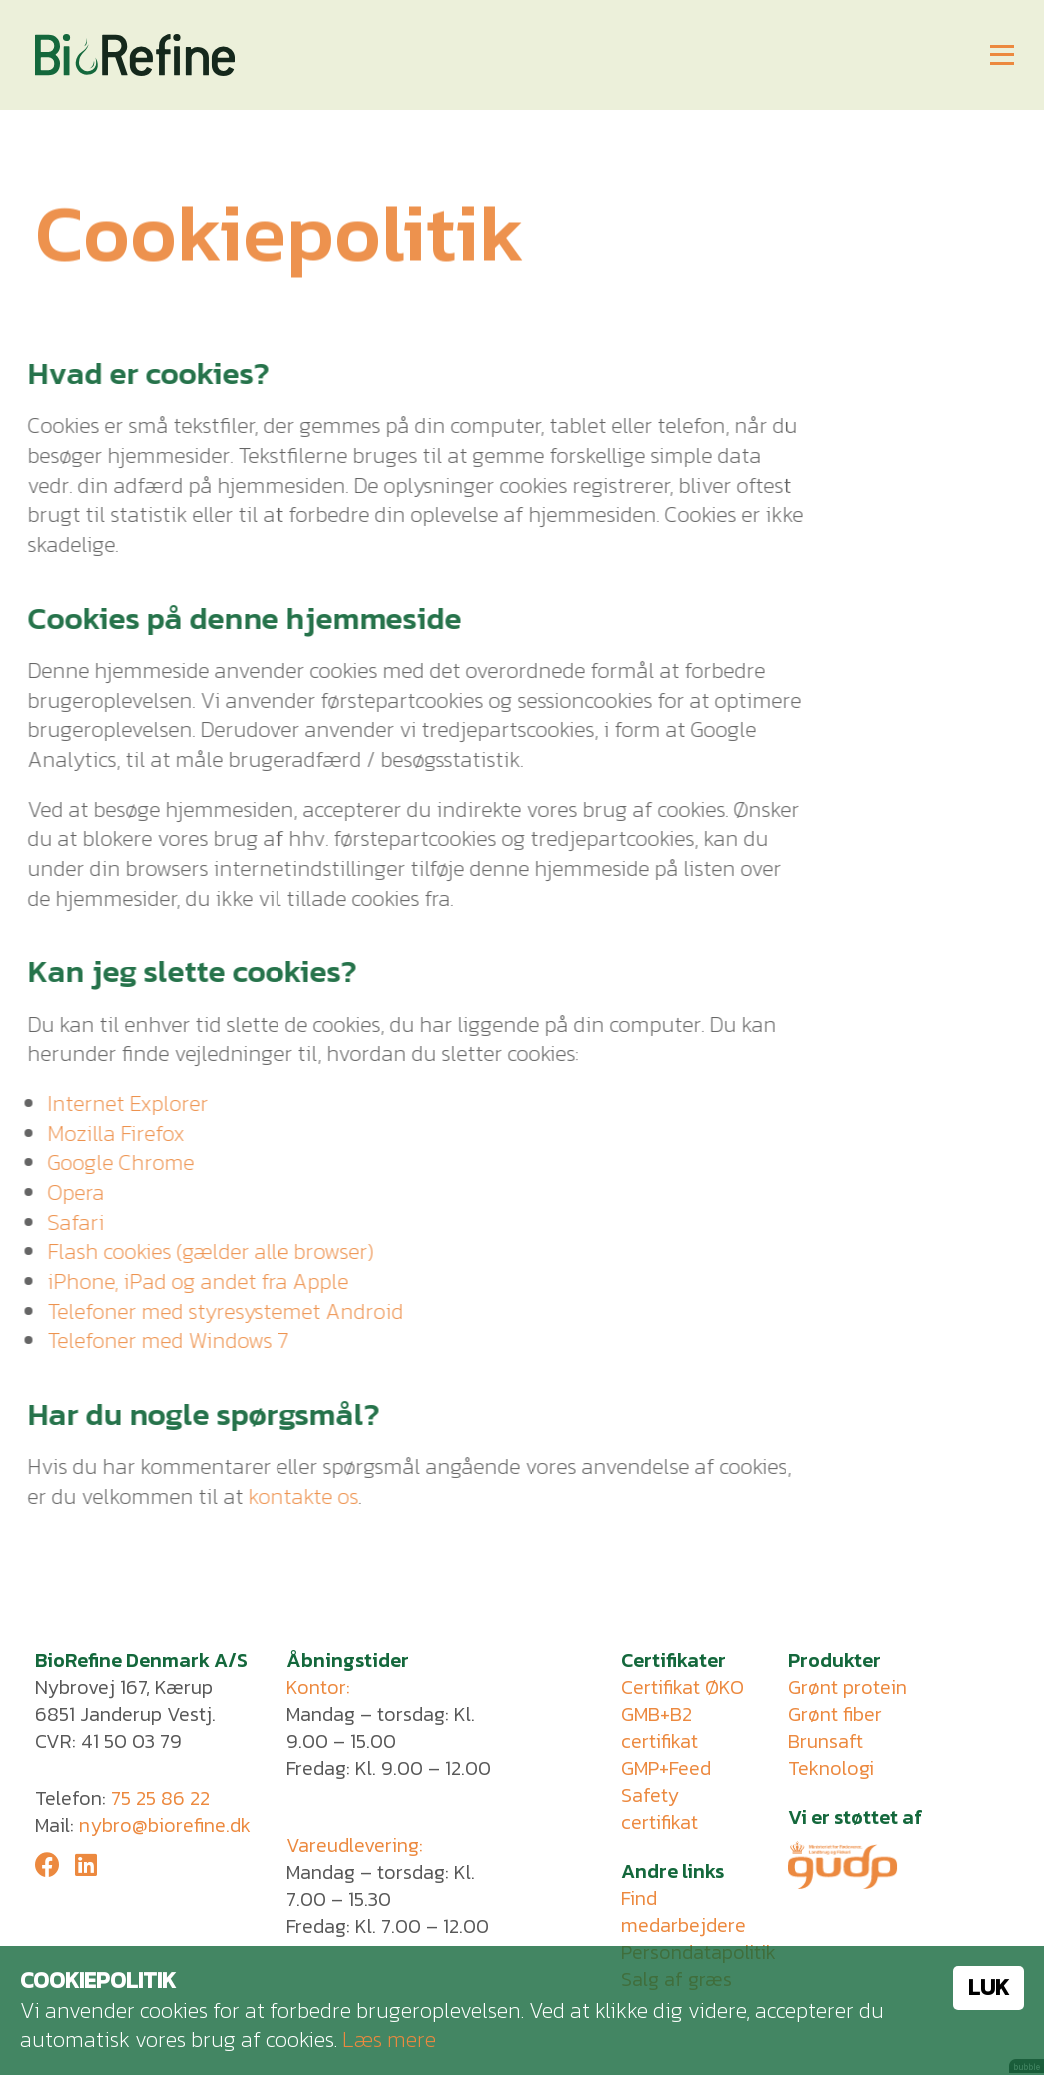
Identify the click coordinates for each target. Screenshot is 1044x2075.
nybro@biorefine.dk (165, 1825)
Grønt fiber (835, 1714)
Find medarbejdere (683, 1911)
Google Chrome (110, 1162)
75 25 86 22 (160, 1798)
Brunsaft (825, 1741)
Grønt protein (847, 1687)
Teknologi (831, 1768)
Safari (65, 1222)
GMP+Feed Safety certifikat (666, 1795)
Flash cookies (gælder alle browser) (200, 1251)
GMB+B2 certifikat (659, 1727)
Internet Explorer (117, 1103)
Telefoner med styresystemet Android (215, 1311)
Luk (988, 1987)
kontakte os (293, 1496)
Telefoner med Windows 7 (157, 1340)
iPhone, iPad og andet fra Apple (187, 1281)
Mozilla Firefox (105, 1133)
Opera (65, 1192)
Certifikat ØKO (682, 1687)
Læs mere (389, 2039)
